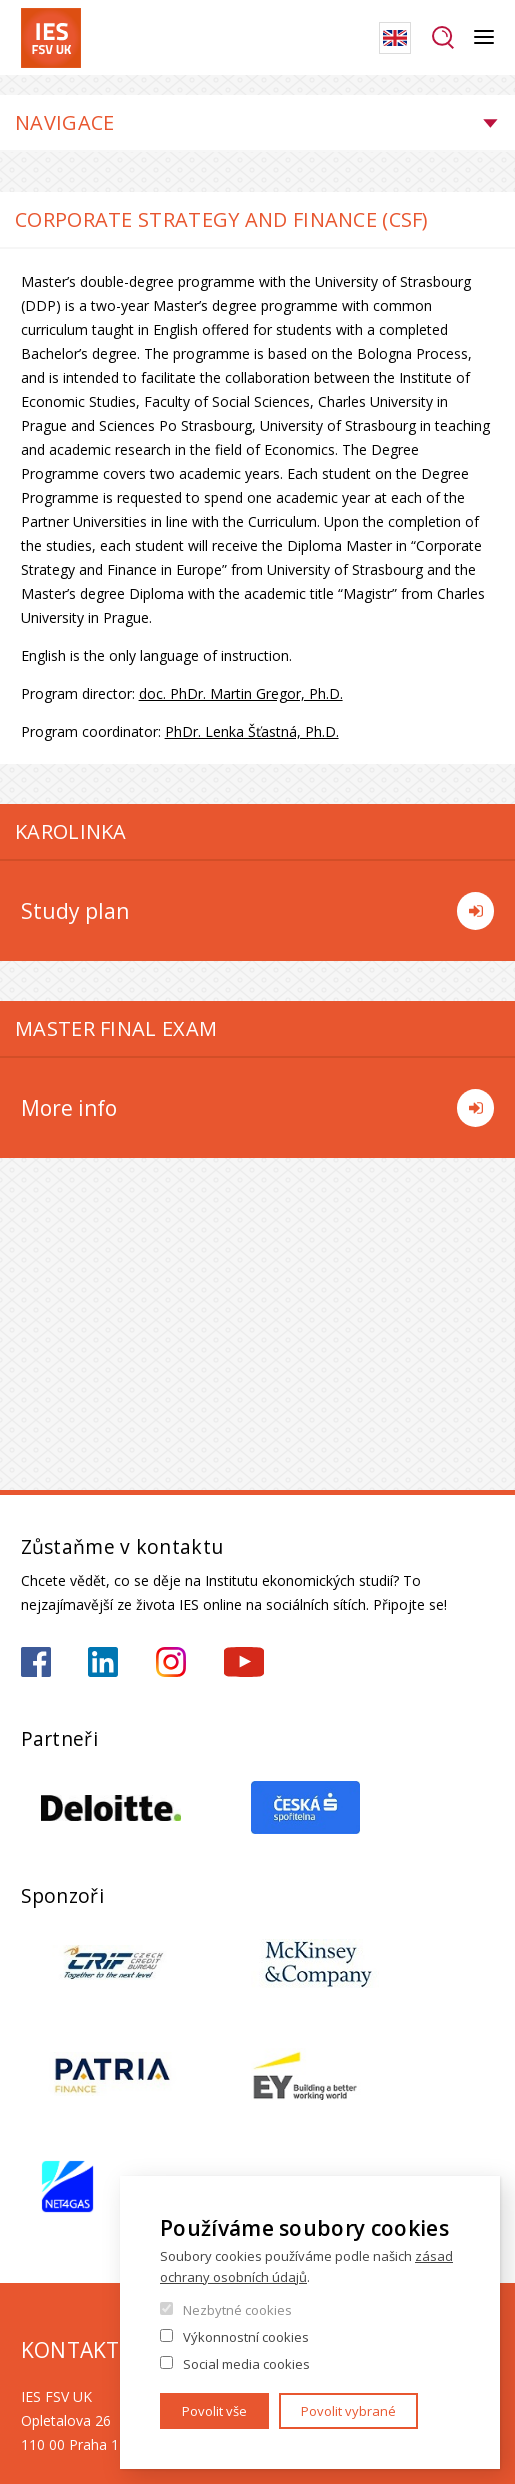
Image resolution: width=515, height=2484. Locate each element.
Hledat (442, 38)
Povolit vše (214, 2411)
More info (258, 1108)
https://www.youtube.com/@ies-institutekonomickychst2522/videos (244, 1662)
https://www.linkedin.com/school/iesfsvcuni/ (103, 1662)
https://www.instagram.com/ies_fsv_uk (171, 1662)
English (395, 38)
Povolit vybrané (348, 2411)
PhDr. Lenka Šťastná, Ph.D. (252, 731)
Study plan (258, 911)
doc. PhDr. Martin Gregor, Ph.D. (241, 693)
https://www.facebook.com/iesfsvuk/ (36, 1662)
